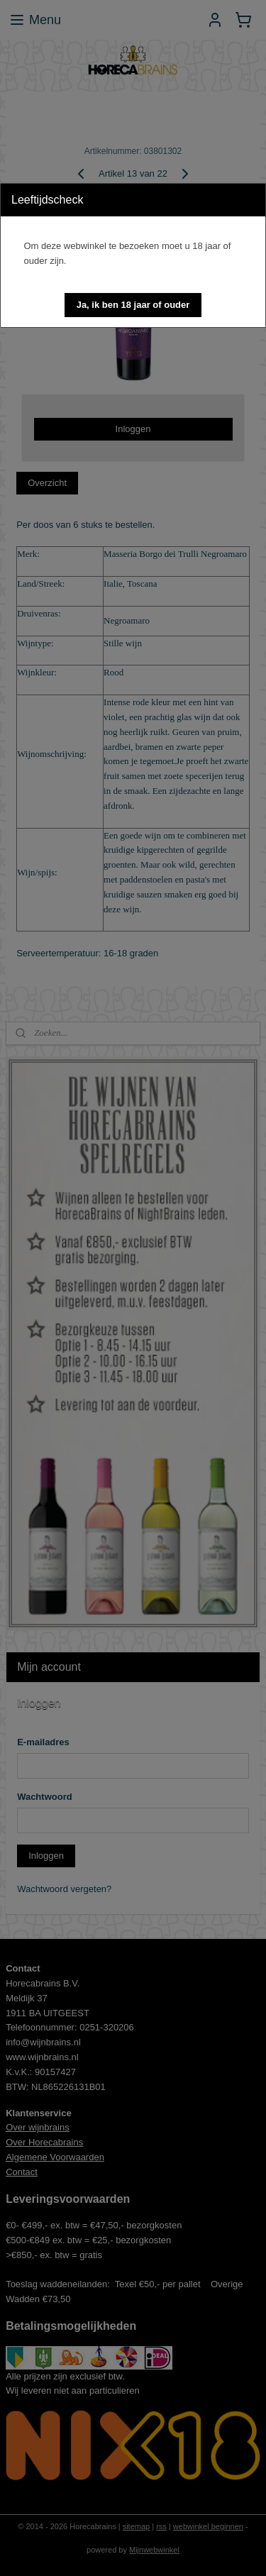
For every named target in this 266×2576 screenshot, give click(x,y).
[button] (133, 305)
